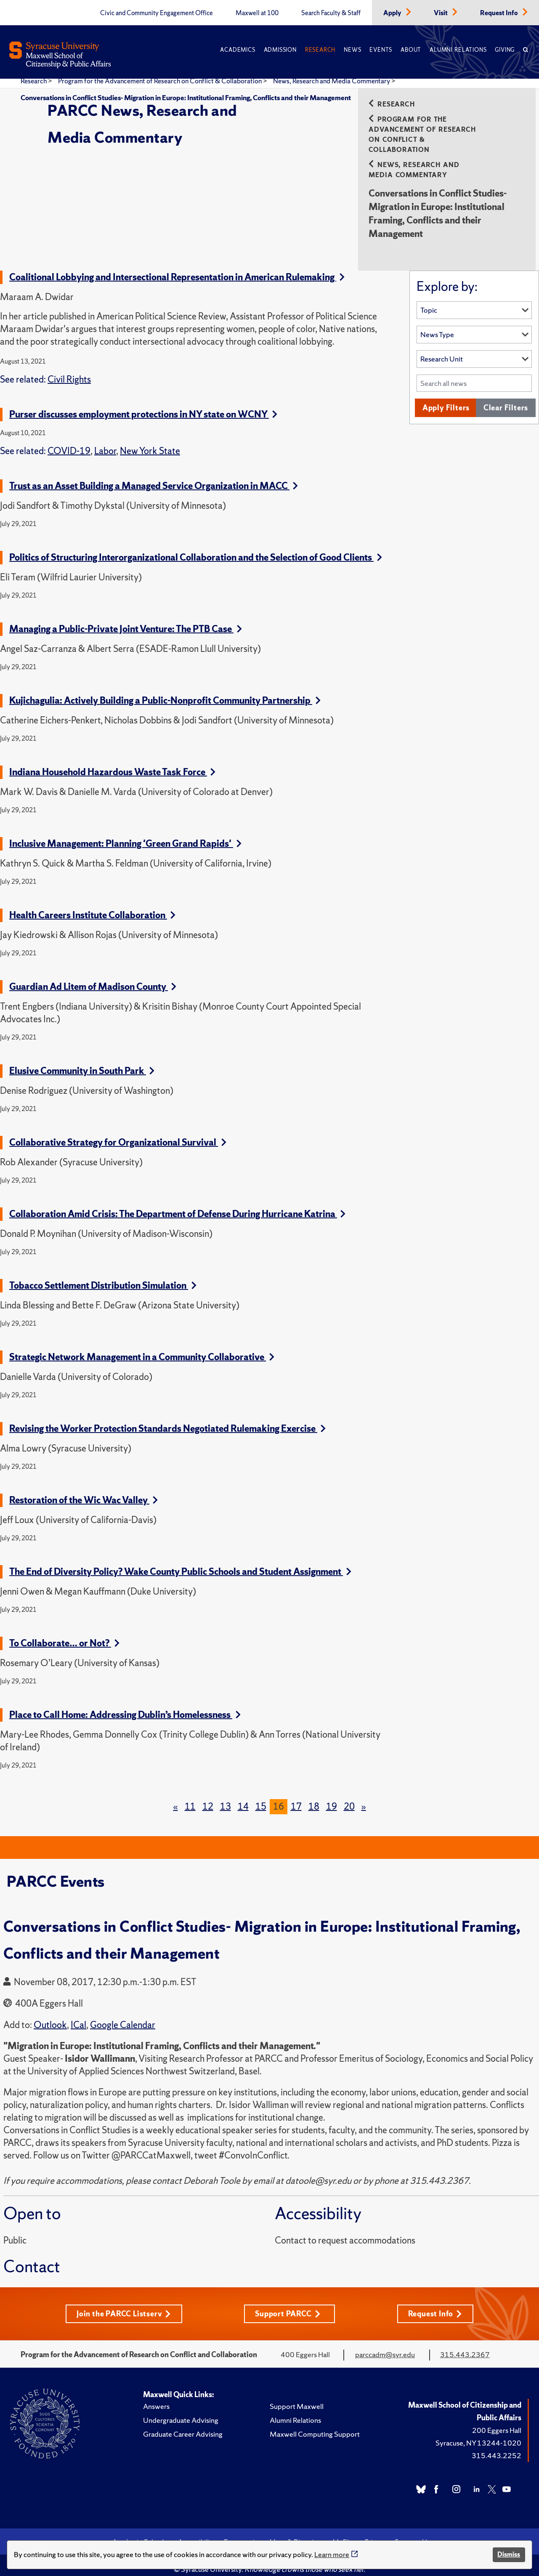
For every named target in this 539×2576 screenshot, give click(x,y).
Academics (237, 49)
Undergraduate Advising (180, 2410)
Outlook (50, 2015)
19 (331, 1796)
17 (296, 1796)
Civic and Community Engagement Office (156, 13)
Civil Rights (69, 369)
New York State (150, 441)
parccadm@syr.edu (385, 2344)
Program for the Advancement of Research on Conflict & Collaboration (160, 80)
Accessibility (196, 2531)
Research (320, 49)
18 (313, 1796)
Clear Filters (505, 397)
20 (349, 1796)
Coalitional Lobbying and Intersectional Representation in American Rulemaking (177, 267)
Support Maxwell (297, 2396)
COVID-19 (69, 441)
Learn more (331, 2554)
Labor (105, 441)
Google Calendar (122, 2015)
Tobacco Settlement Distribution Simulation (102, 1275)
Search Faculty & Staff (331, 13)
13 (225, 1796)
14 (243, 1796)
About (411, 49)
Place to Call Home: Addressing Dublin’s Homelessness (125, 1705)
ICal (78, 2015)
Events (380, 49)
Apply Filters (446, 397)
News (352, 49)
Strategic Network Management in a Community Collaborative (141, 1347)
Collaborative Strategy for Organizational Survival (117, 1132)
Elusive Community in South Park (81, 1061)
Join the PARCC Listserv (124, 2303)
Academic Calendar (141, 2531)
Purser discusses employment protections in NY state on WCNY (143, 404)
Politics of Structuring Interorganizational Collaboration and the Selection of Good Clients (195, 547)
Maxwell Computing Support (315, 2424)
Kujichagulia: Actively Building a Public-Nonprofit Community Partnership (165, 690)
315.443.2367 (465, 2344)
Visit (441, 13)
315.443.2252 (496, 2445)
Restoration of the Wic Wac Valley (83, 1490)
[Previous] (175, 1796)
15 (260, 1796)
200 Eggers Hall (496, 2420)
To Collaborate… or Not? (64, 1633)
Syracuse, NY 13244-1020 (478, 2433)
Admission (280, 49)
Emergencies (242, 2531)
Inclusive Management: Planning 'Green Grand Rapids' (125, 833)
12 (207, 1796)
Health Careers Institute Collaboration (92, 905)
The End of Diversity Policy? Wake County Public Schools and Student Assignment (180, 1561)
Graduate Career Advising (183, 2424)
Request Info (499, 13)
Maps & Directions (296, 2531)
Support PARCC (287, 2303)
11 (190, 1796)
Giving (505, 49)
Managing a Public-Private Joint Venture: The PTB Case (125, 619)
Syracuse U (411, 2531)
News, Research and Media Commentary (332, 80)
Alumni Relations (458, 49)
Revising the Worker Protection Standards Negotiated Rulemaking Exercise (167, 1418)
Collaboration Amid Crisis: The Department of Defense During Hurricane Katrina (177, 1204)
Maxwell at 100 (257, 13)
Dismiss (508, 2554)
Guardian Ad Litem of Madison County (92, 976)
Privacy (375, 2531)
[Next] (363, 1796)
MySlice (344, 2531)
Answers (156, 2396)
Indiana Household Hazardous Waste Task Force (112, 762)
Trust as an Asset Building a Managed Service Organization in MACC (153, 476)
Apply (393, 13)
